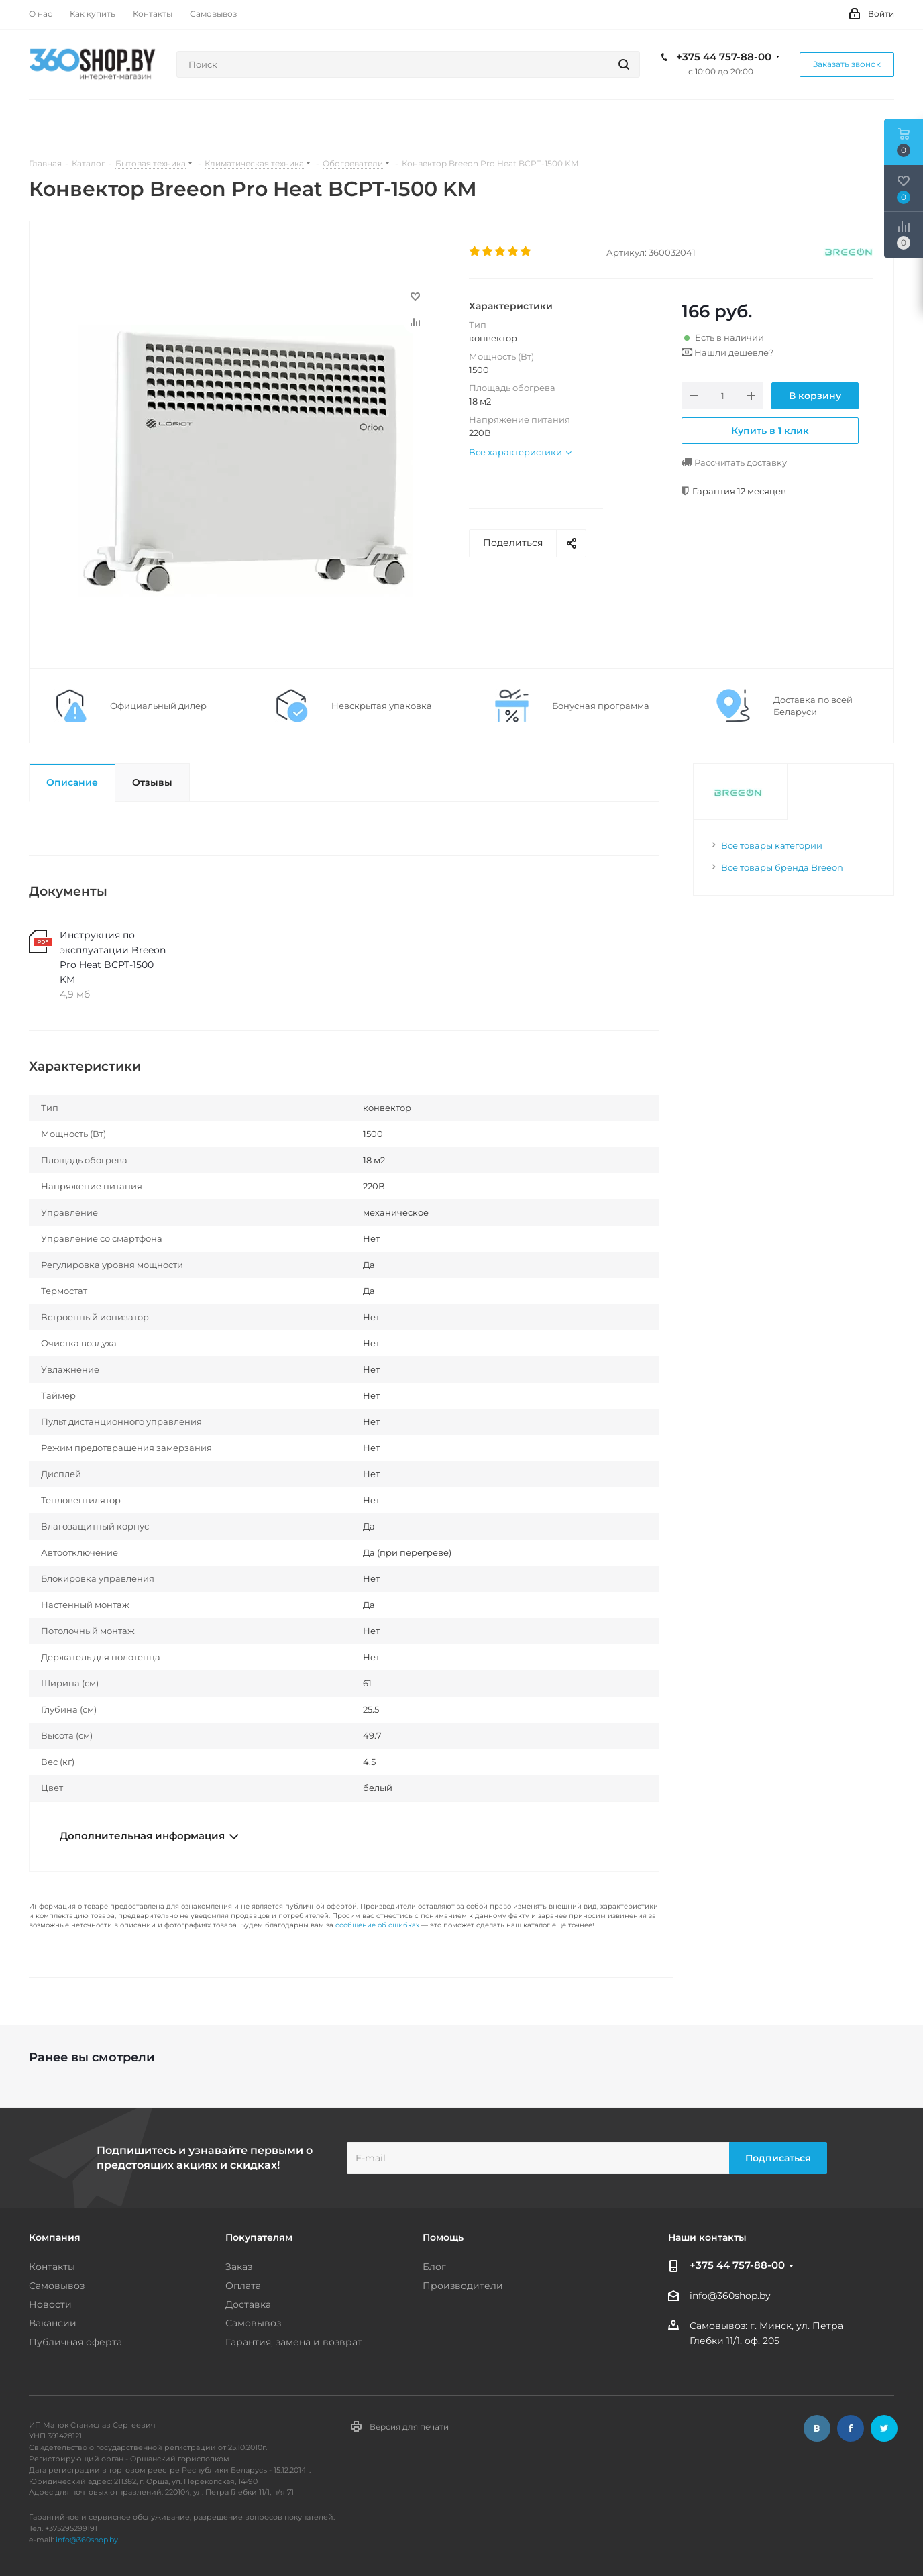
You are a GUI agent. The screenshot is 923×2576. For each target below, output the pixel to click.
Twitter (884, 2428)
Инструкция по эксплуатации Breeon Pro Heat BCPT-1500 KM (113, 957)
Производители (463, 2285)
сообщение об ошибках (377, 1925)
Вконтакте (817, 2428)
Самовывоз (57, 2285)
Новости (50, 2304)
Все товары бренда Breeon (782, 867)
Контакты (52, 2267)
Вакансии (52, 2323)
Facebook (850, 2428)
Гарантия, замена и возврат (293, 2342)
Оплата (243, 2285)
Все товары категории (771, 845)
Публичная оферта (75, 2342)
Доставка (248, 2304)
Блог (434, 2267)
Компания (54, 2237)
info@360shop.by (730, 2296)
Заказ (238, 2267)
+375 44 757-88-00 (723, 57)
